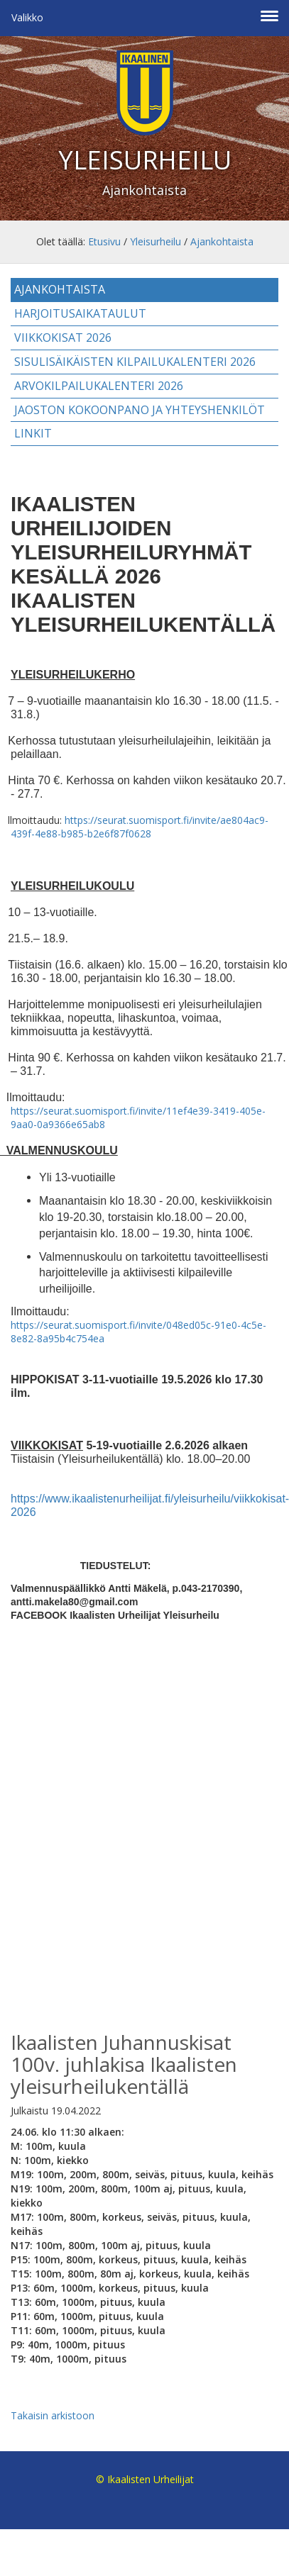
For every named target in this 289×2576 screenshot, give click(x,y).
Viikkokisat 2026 (62, 337)
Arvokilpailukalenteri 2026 (98, 386)
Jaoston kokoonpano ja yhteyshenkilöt (139, 410)
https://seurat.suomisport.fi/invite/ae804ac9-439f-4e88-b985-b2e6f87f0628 (139, 826)
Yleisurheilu (155, 241)
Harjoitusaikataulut (80, 313)
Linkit (33, 433)
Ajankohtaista (221, 241)
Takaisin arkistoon (52, 2415)
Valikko (27, 17)
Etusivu (104, 241)
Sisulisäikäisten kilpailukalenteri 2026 (135, 361)
